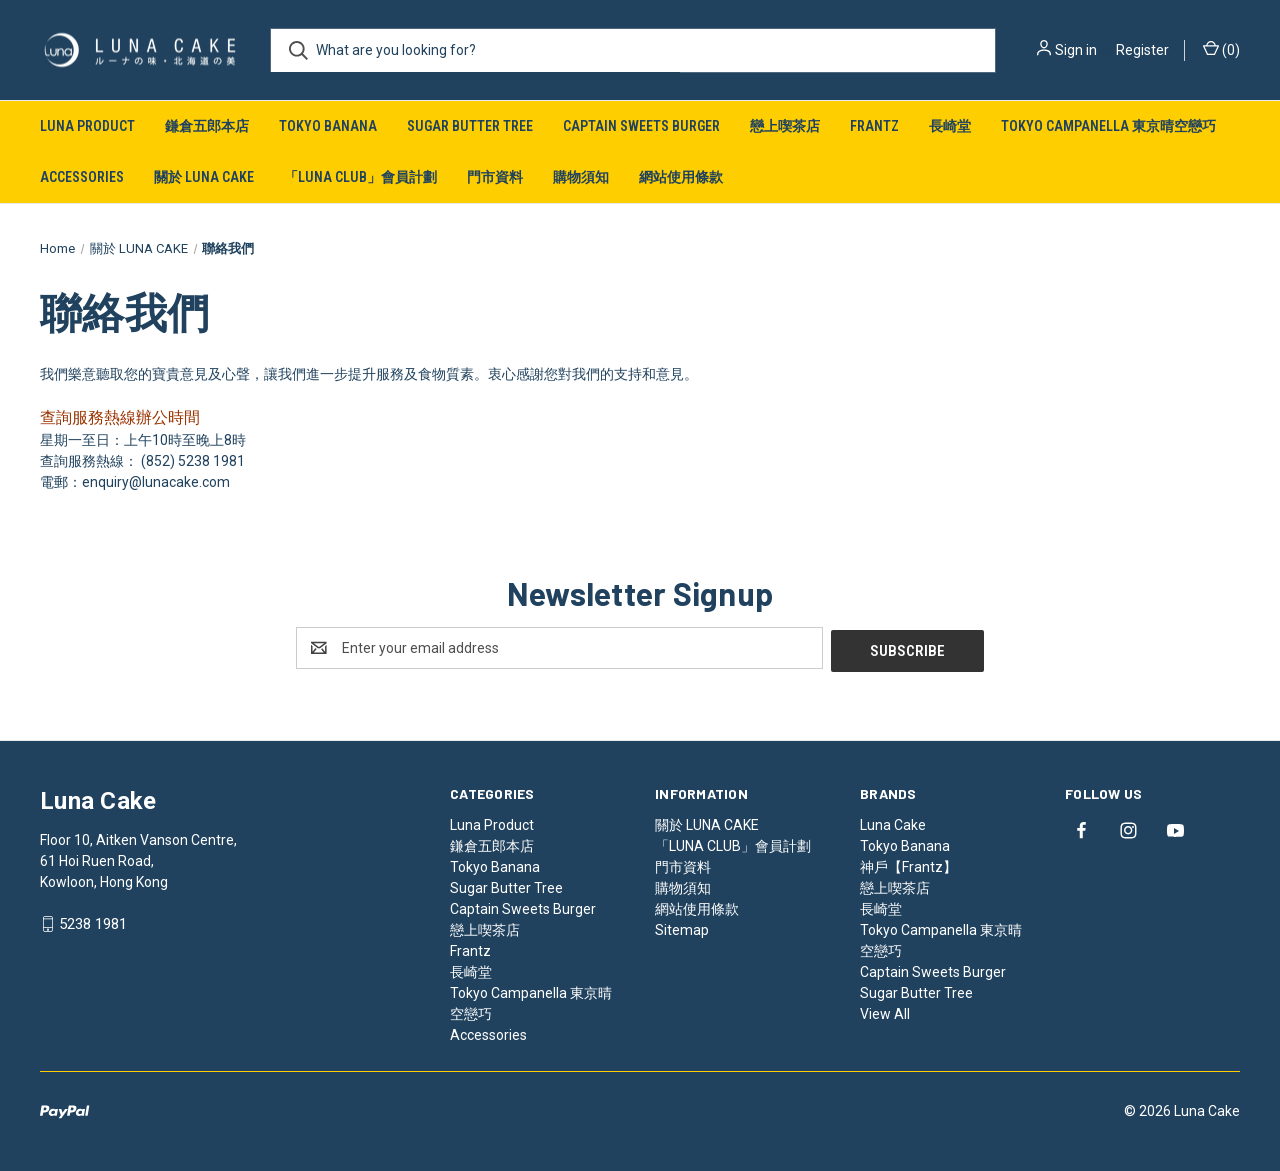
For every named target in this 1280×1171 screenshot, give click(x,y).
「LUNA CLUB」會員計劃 (360, 177)
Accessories (82, 177)
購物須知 (581, 177)
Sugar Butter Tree (470, 126)
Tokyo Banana (328, 126)
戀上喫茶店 (785, 126)
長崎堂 (950, 126)
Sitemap (682, 927)
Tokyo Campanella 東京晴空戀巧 (1108, 126)
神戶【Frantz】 (908, 864)
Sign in (1076, 50)
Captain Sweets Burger (641, 126)
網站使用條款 (681, 177)
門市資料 (495, 177)
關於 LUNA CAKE (204, 177)
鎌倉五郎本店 (207, 126)
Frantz (874, 126)
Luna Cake (893, 822)
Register (1142, 50)
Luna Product (87, 126)
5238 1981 (93, 922)
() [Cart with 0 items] (1221, 49)
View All (885, 1011)
